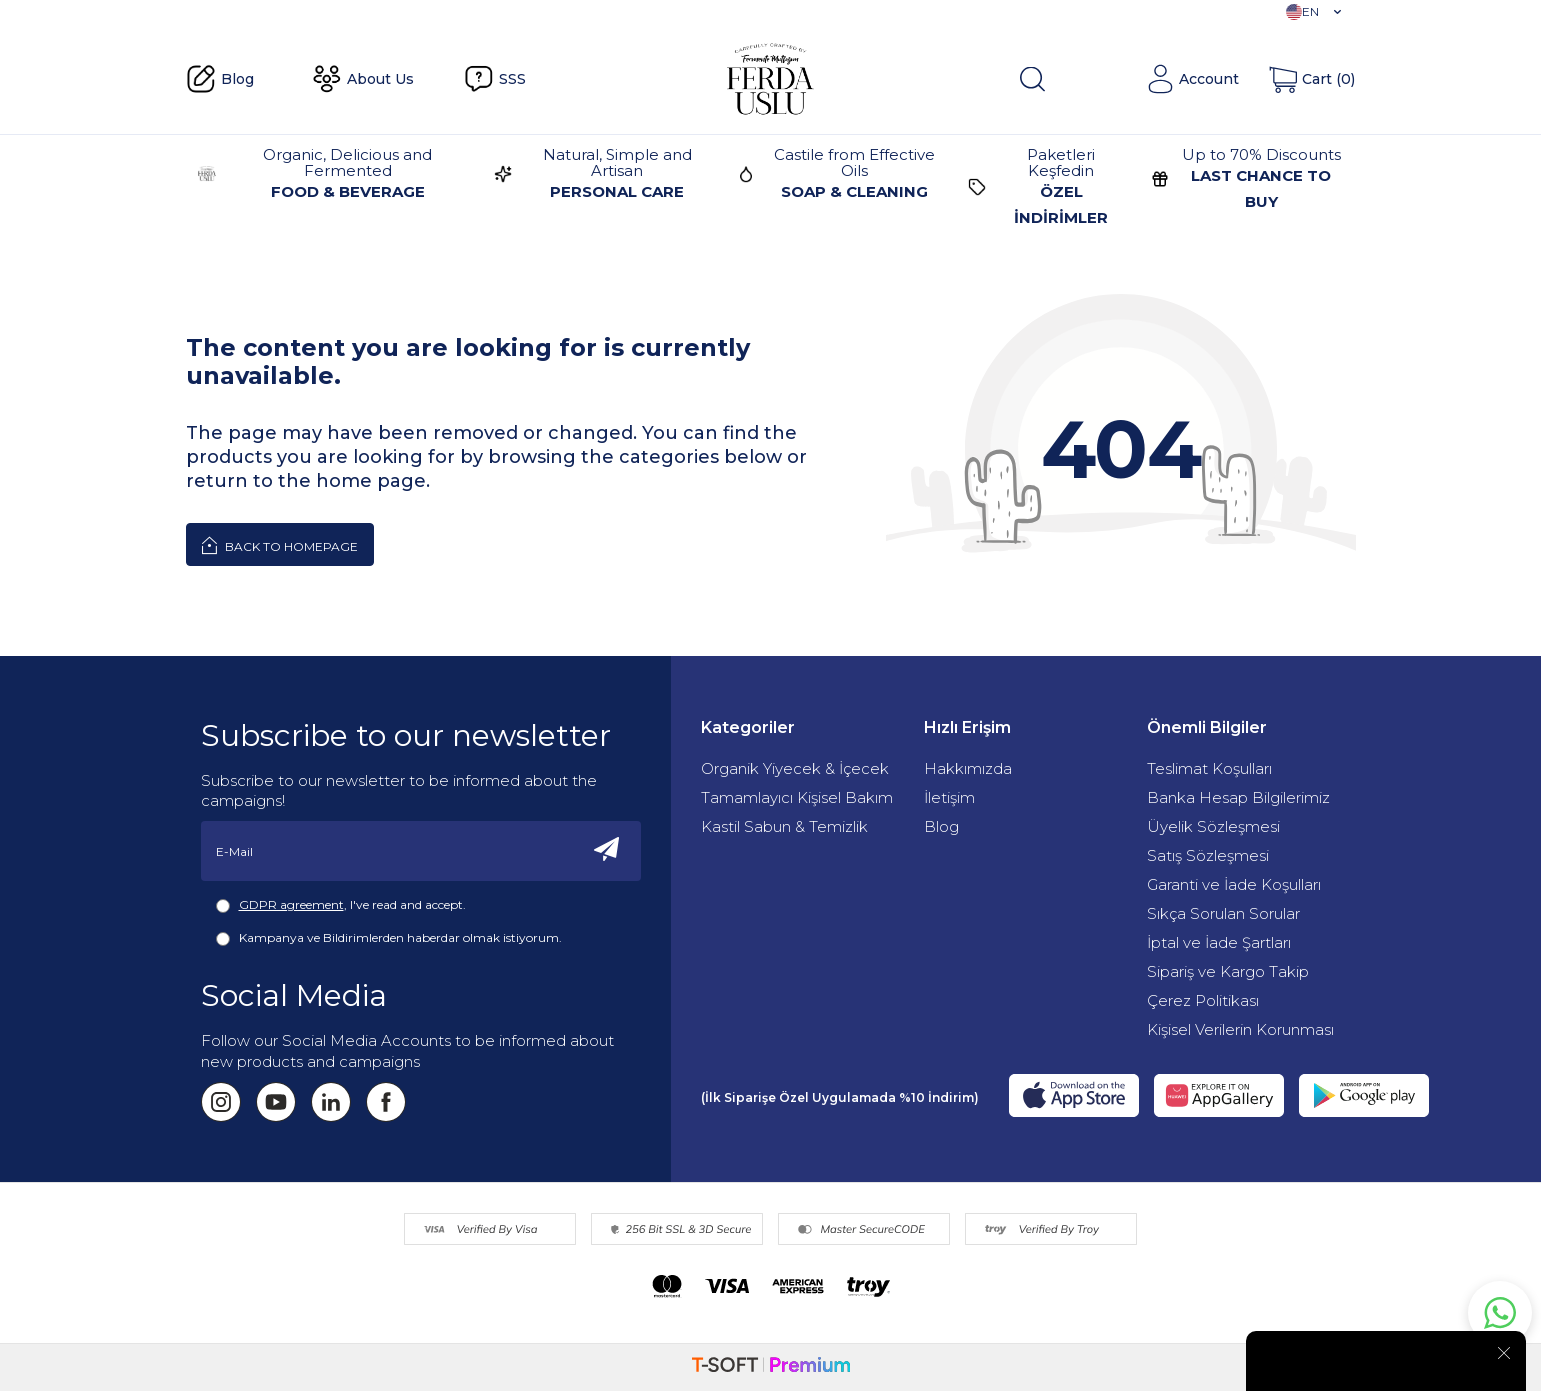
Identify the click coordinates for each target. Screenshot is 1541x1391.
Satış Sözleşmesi (1208, 855)
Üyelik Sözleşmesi (1213, 826)
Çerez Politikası (1203, 1000)
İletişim (949, 797)
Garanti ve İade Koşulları (1234, 884)
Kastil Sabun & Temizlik (784, 826)
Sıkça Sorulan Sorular (1223, 913)
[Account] (1192, 79)
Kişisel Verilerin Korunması (1240, 1029)
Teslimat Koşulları (1209, 768)
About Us (363, 79)
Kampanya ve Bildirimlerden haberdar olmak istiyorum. (389, 938)
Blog (220, 79)
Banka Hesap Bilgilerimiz (1238, 797)
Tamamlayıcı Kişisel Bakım (797, 797)
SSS (495, 79)
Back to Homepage (280, 545)
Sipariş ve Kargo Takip (1228, 971)
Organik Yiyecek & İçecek (795, 768)
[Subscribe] (607, 851)
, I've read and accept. (341, 905)
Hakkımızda (968, 768)
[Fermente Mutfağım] (770, 79)
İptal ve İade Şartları (1219, 942)
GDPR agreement (291, 904)
